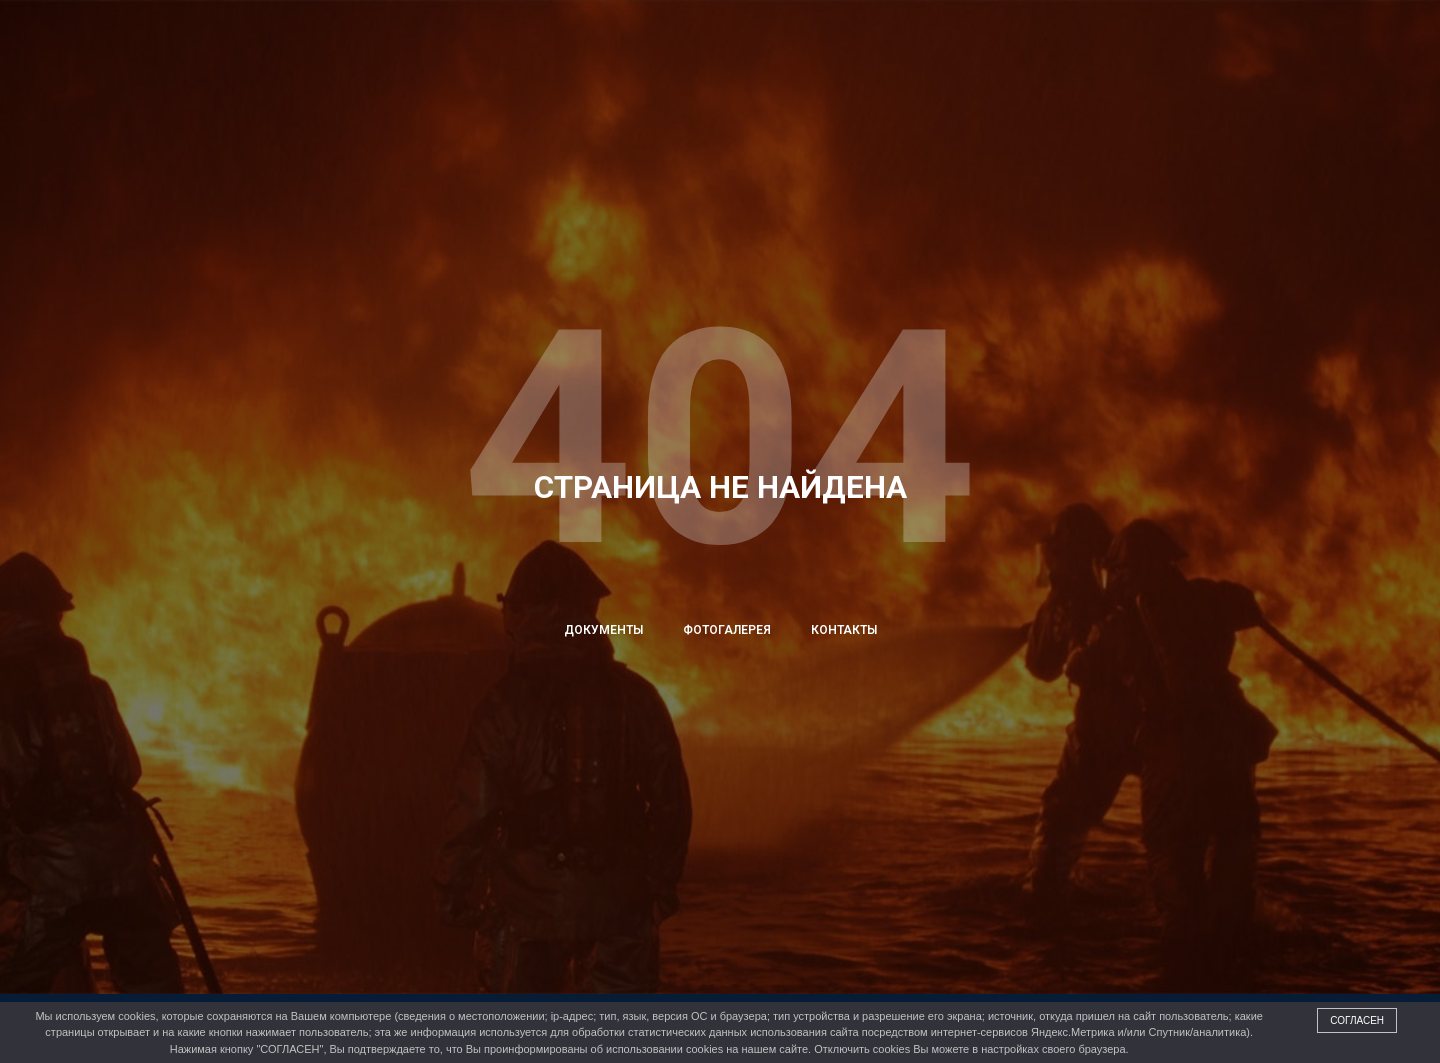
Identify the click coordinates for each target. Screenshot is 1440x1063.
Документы (603, 630)
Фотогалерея (727, 630)
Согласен (1357, 1020)
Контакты (844, 630)
